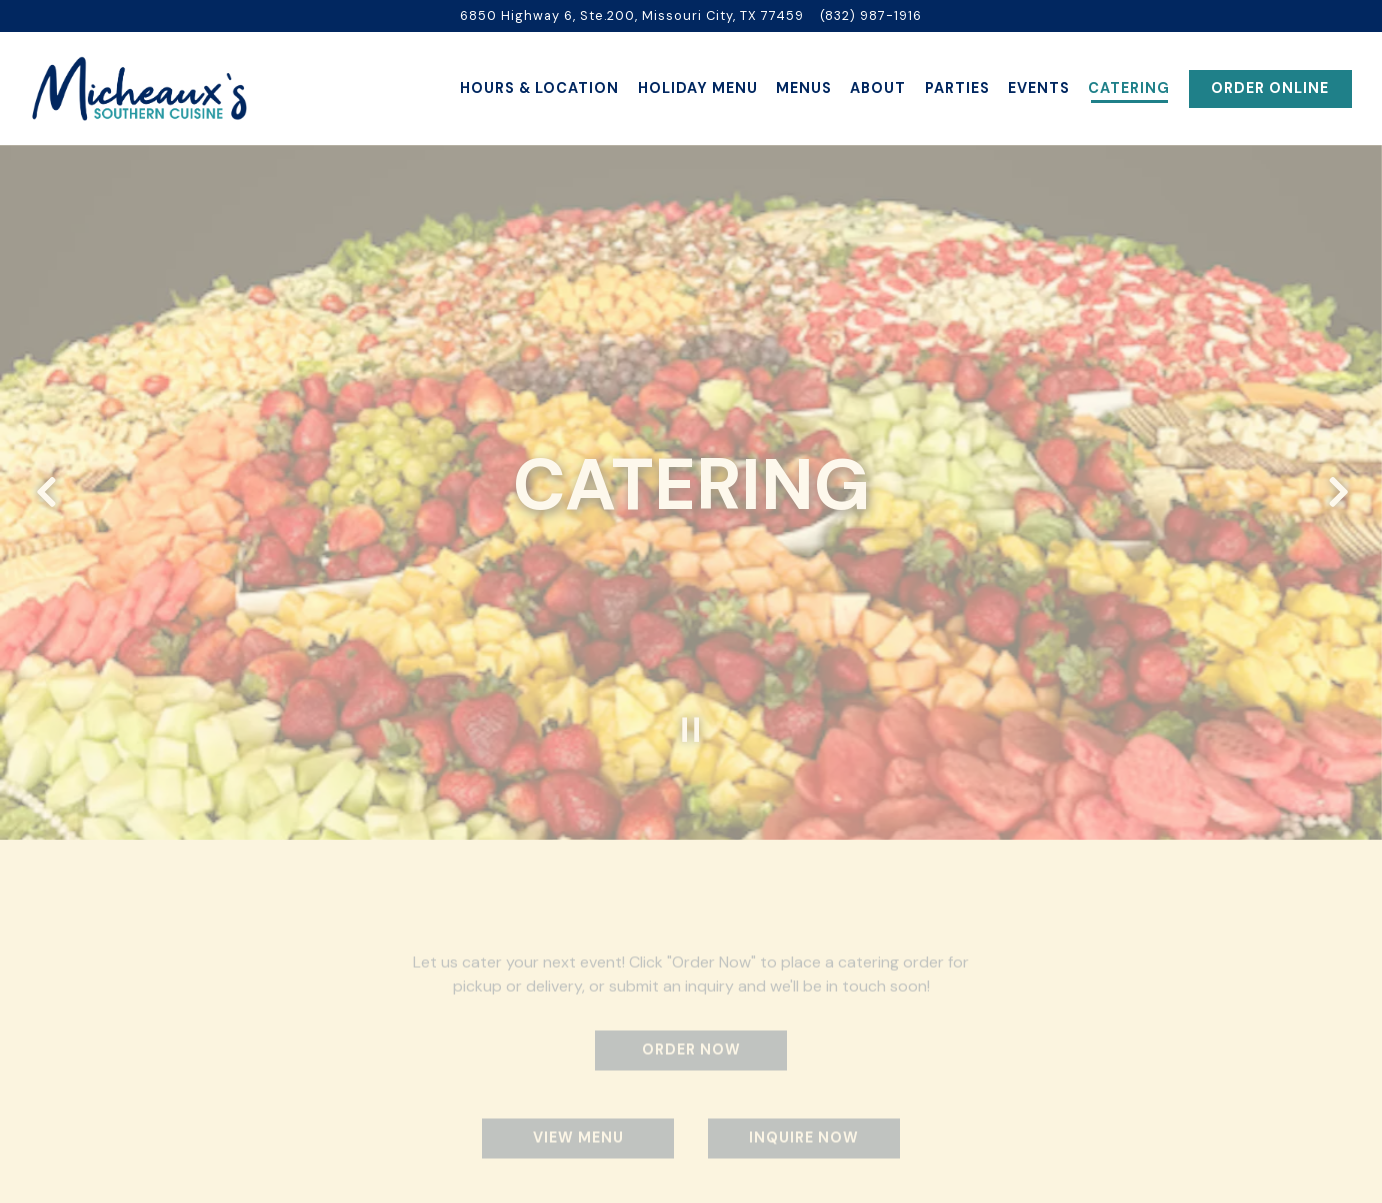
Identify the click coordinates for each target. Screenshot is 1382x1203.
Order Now (691, 1035)
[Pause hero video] (691, 713)
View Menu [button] (578, 1123)
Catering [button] (1129, 88)
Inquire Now (804, 1123)
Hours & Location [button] (539, 88)
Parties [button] (957, 88)
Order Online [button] (1270, 88)
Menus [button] (804, 88)
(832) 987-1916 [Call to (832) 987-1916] (871, 15)
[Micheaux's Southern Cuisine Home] (140, 88)
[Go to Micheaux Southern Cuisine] (632, 15)
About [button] (878, 88)
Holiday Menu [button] (698, 88)
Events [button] (1039, 88)
